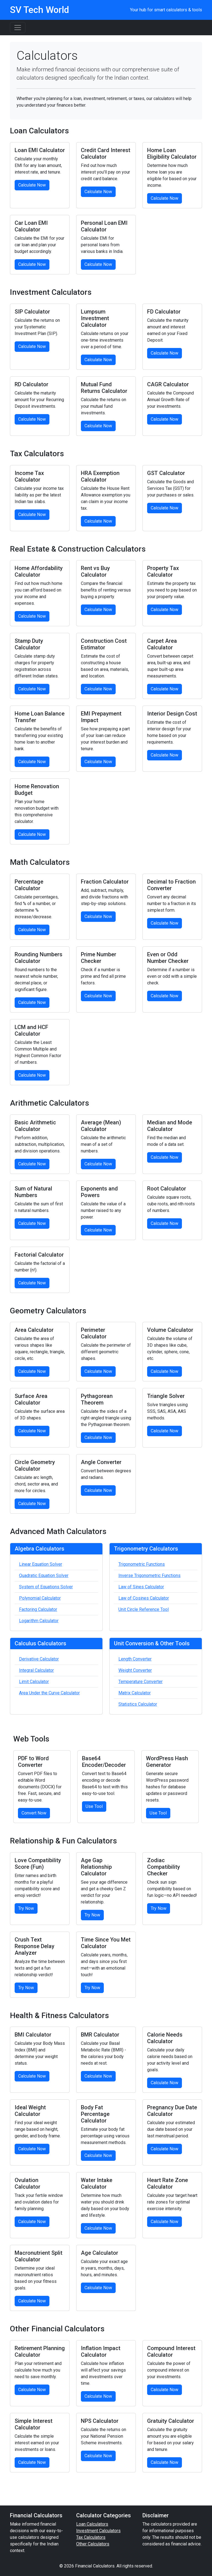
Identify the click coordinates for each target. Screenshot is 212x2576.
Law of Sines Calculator (141, 1586)
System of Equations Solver (46, 1586)
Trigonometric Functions (141, 1564)
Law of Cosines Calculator (143, 1598)
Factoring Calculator (38, 1609)
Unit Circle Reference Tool (143, 1609)
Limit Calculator (34, 1681)
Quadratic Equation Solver (43, 1575)
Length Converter (135, 1659)
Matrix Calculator (134, 1692)
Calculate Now (32, 185)
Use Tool (94, 1806)
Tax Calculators (90, 2537)
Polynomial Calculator (40, 1598)
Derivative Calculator (39, 1659)
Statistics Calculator (137, 1704)
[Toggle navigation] (17, 27)
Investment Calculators (98, 2530)
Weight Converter (135, 1670)
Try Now (26, 1908)
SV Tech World (39, 9)
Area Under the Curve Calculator (49, 1692)
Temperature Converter (140, 1681)
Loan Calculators (92, 2524)
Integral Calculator (36, 1670)
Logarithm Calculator (39, 1620)
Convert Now (34, 1813)
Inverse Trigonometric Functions (149, 1575)
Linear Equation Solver (40, 1564)
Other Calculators (92, 2544)
